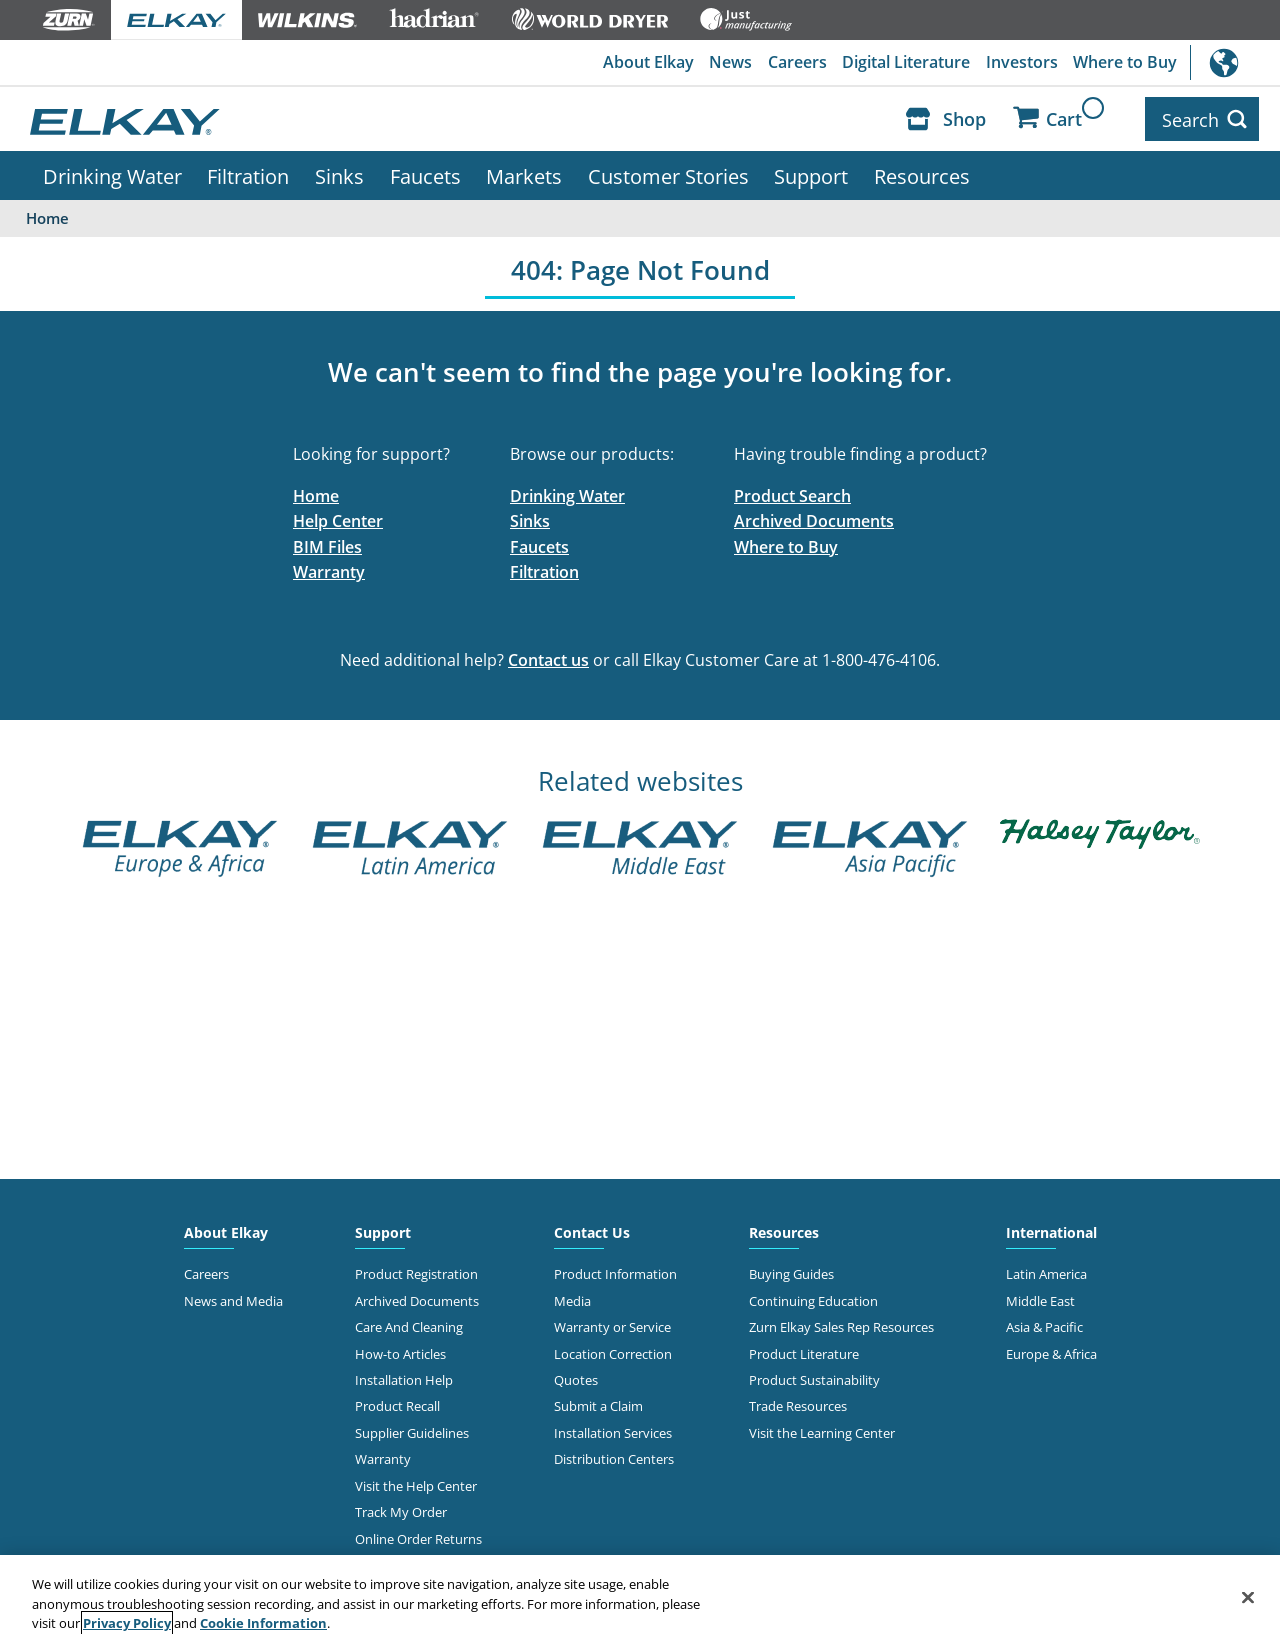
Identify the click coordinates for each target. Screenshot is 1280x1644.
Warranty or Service (612, 1324)
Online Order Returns (418, 1536)
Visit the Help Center (416, 1483)
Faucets (425, 173)
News (728, 63)
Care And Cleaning (409, 1324)
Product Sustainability (814, 1377)
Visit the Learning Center (822, 1430)
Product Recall (397, 1404)
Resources (922, 173)
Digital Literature (905, 63)
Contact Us (592, 1229)
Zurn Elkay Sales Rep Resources (841, 1324)
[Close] (1248, 1597)
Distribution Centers (614, 1457)
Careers (795, 63)
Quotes (576, 1377)
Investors (1021, 63)
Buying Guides (791, 1271)
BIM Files (327, 544)
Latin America (1046, 1271)
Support (811, 173)
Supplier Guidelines (412, 1430)
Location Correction (613, 1351)
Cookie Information (263, 1623)
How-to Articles (400, 1351)
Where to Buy (1125, 63)
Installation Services (613, 1430)
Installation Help (404, 1377)
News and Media (233, 1298)
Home (316, 493)
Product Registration (416, 1271)
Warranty (329, 570)
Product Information (615, 1271)
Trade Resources (798, 1404)
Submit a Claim (598, 1404)
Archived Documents (814, 518)
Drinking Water (112, 173)
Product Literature (804, 1351)
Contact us (548, 657)
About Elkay (645, 63)
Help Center (338, 518)
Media (572, 1298)
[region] (640, 1599)
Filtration (248, 173)
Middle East (1040, 1298)
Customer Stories (668, 173)
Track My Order (401, 1509)
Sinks (339, 173)
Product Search (792, 493)
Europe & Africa (1051, 1351)
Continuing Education (813, 1298)
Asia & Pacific (1044, 1324)
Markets (524, 173)
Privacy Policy (127, 1623)
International (1235, 62)
